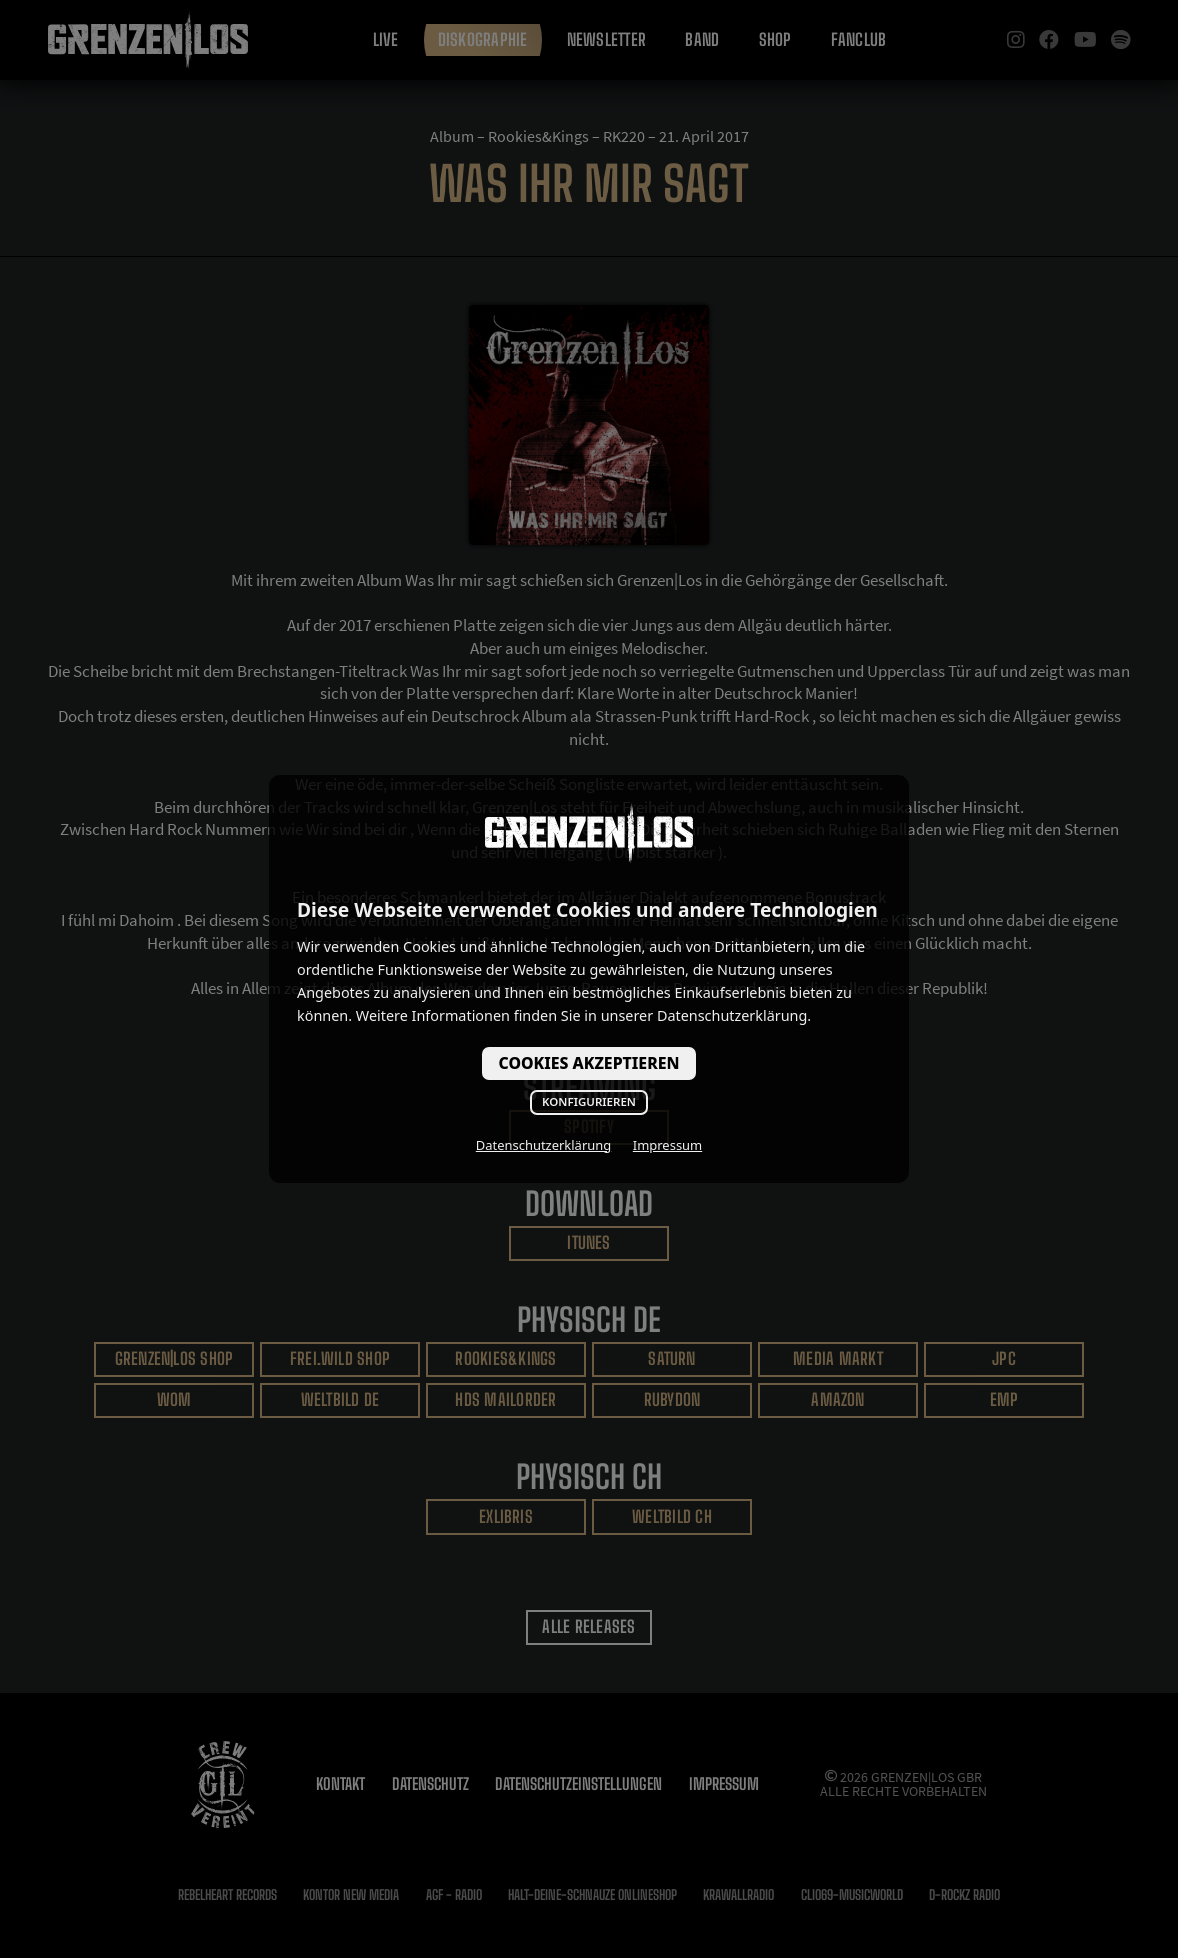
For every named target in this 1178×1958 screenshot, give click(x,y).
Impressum (667, 1145)
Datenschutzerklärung (543, 1145)
